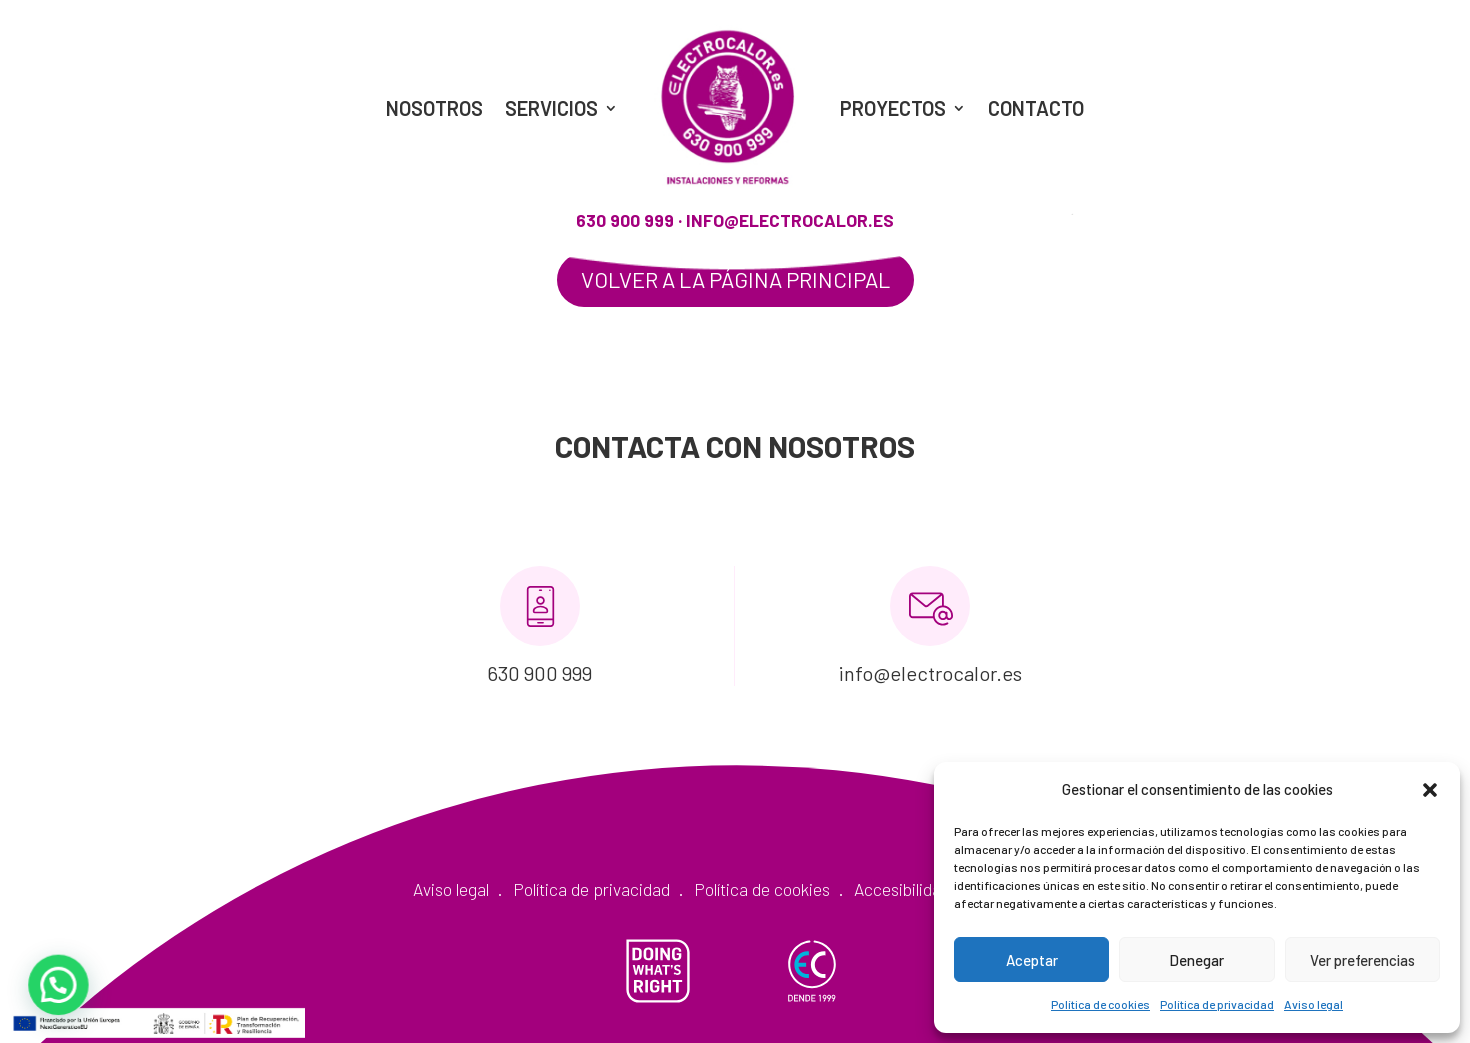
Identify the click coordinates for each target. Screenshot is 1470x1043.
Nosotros (434, 108)
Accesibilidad (902, 889)
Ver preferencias (1362, 960)
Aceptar (1032, 960)
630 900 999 (625, 220)
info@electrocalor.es (790, 220)
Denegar (1196, 960)
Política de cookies (1100, 1004)
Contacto (1036, 108)
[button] (1430, 790)
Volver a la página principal (735, 279)
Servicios (551, 108)
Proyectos (893, 108)
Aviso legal (1313, 1004)
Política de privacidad (1217, 1004)
